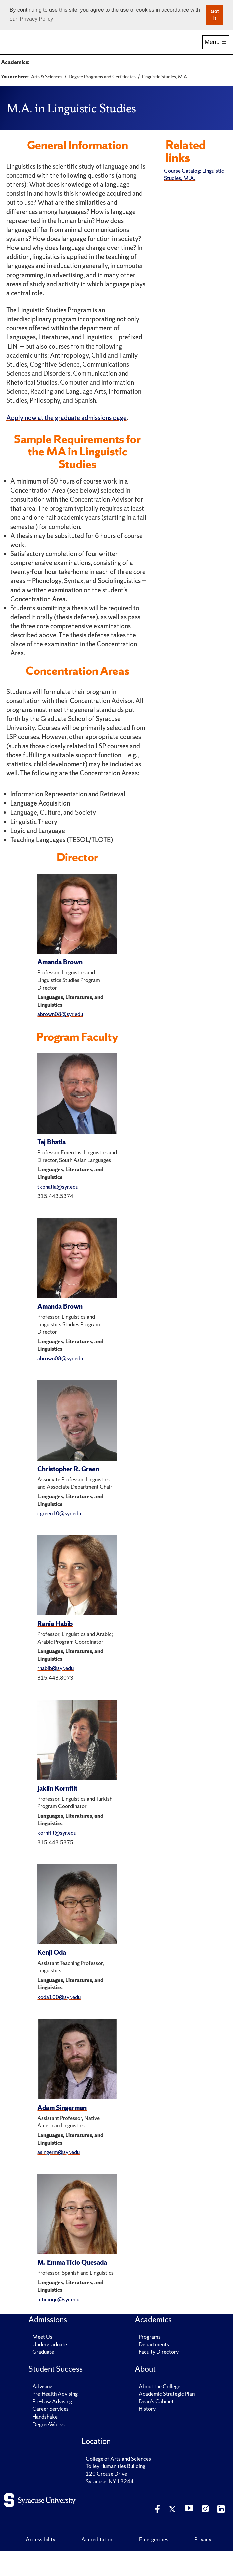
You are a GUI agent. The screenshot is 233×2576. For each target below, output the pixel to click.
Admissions (50, 48)
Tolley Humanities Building (115, 2491)
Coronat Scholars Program (145, 86)
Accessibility (40, 2564)
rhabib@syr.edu (55, 1693)
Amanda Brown (60, 987)
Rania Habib (55, 1648)
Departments (154, 2369)
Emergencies (153, 2564)
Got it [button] (215, 15)
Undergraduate (49, 2369)
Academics (83, 48)
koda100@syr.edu (59, 2022)
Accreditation (97, 2564)
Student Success (117, 48)
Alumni (150, 48)
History (147, 2434)
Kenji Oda (51, 1977)
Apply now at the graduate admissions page (66, 442)
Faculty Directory (159, 2376)
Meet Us (42, 2361)
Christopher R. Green (68, 1493)
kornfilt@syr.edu (56, 1857)
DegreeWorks (48, 2449)
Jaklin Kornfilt (57, 1813)
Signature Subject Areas (172, 71)
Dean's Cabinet (156, 2426)
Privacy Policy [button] (36, 19)
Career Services (50, 2434)
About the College (159, 2411)
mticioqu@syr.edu (58, 2324)
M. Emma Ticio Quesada (72, 2287)
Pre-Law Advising (52, 2426)
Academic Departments (109, 71)
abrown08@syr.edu (60, 1039)
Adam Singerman (62, 2132)
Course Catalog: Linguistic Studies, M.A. (194, 199)
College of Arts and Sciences (118, 2483)
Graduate (43, 2376)
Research (183, 48)
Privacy (202, 2564)
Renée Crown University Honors (70, 86)
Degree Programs (54, 71)
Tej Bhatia (51, 1167)
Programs (150, 2361)
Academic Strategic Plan (167, 2419)
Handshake (45, 2441)
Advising (42, 2411)
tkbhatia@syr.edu (57, 1211)
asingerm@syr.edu (58, 2177)
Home (16, 48)
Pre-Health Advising (55, 2419)
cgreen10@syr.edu (59, 1538)
